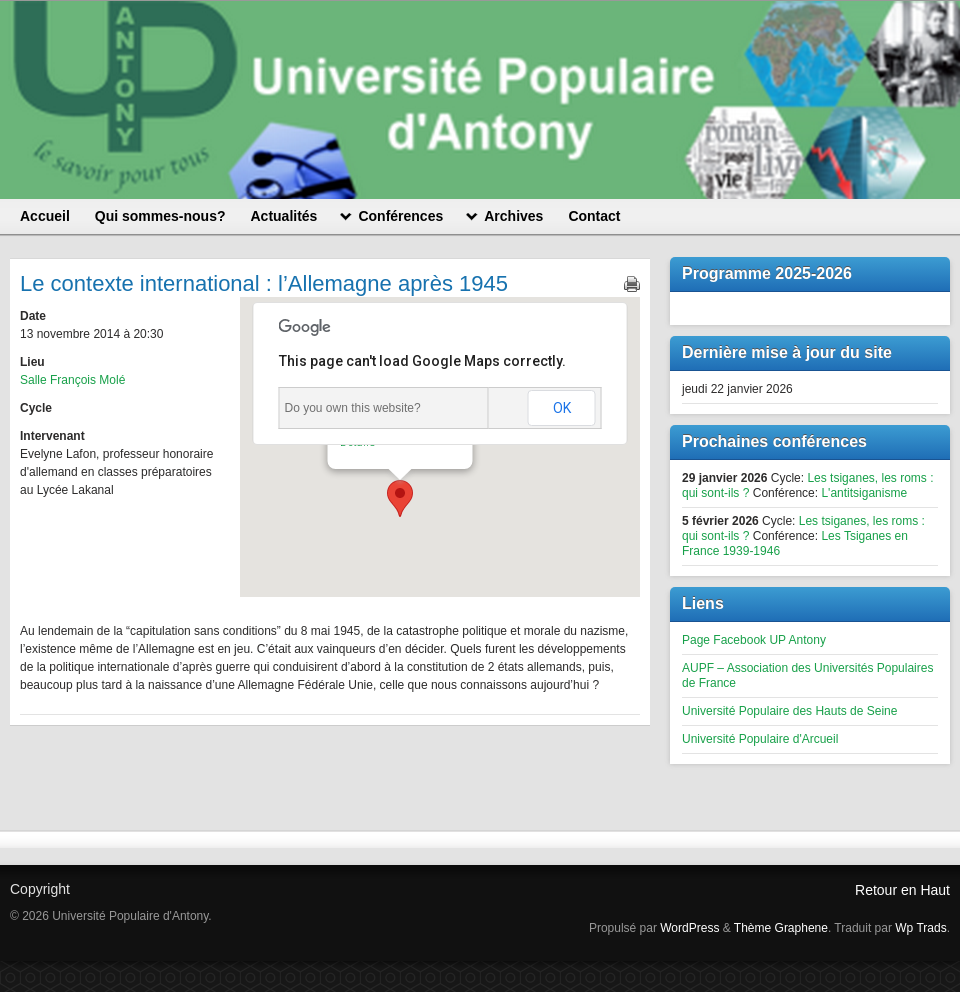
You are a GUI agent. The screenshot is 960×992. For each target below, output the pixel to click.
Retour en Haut (902, 890)
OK (562, 408)
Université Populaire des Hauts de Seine (789, 711)
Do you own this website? (353, 408)
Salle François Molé (72, 380)
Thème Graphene (781, 928)
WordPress (689, 928)
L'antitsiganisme (864, 493)
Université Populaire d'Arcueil (760, 739)
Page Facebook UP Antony (754, 640)
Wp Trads (920, 928)
